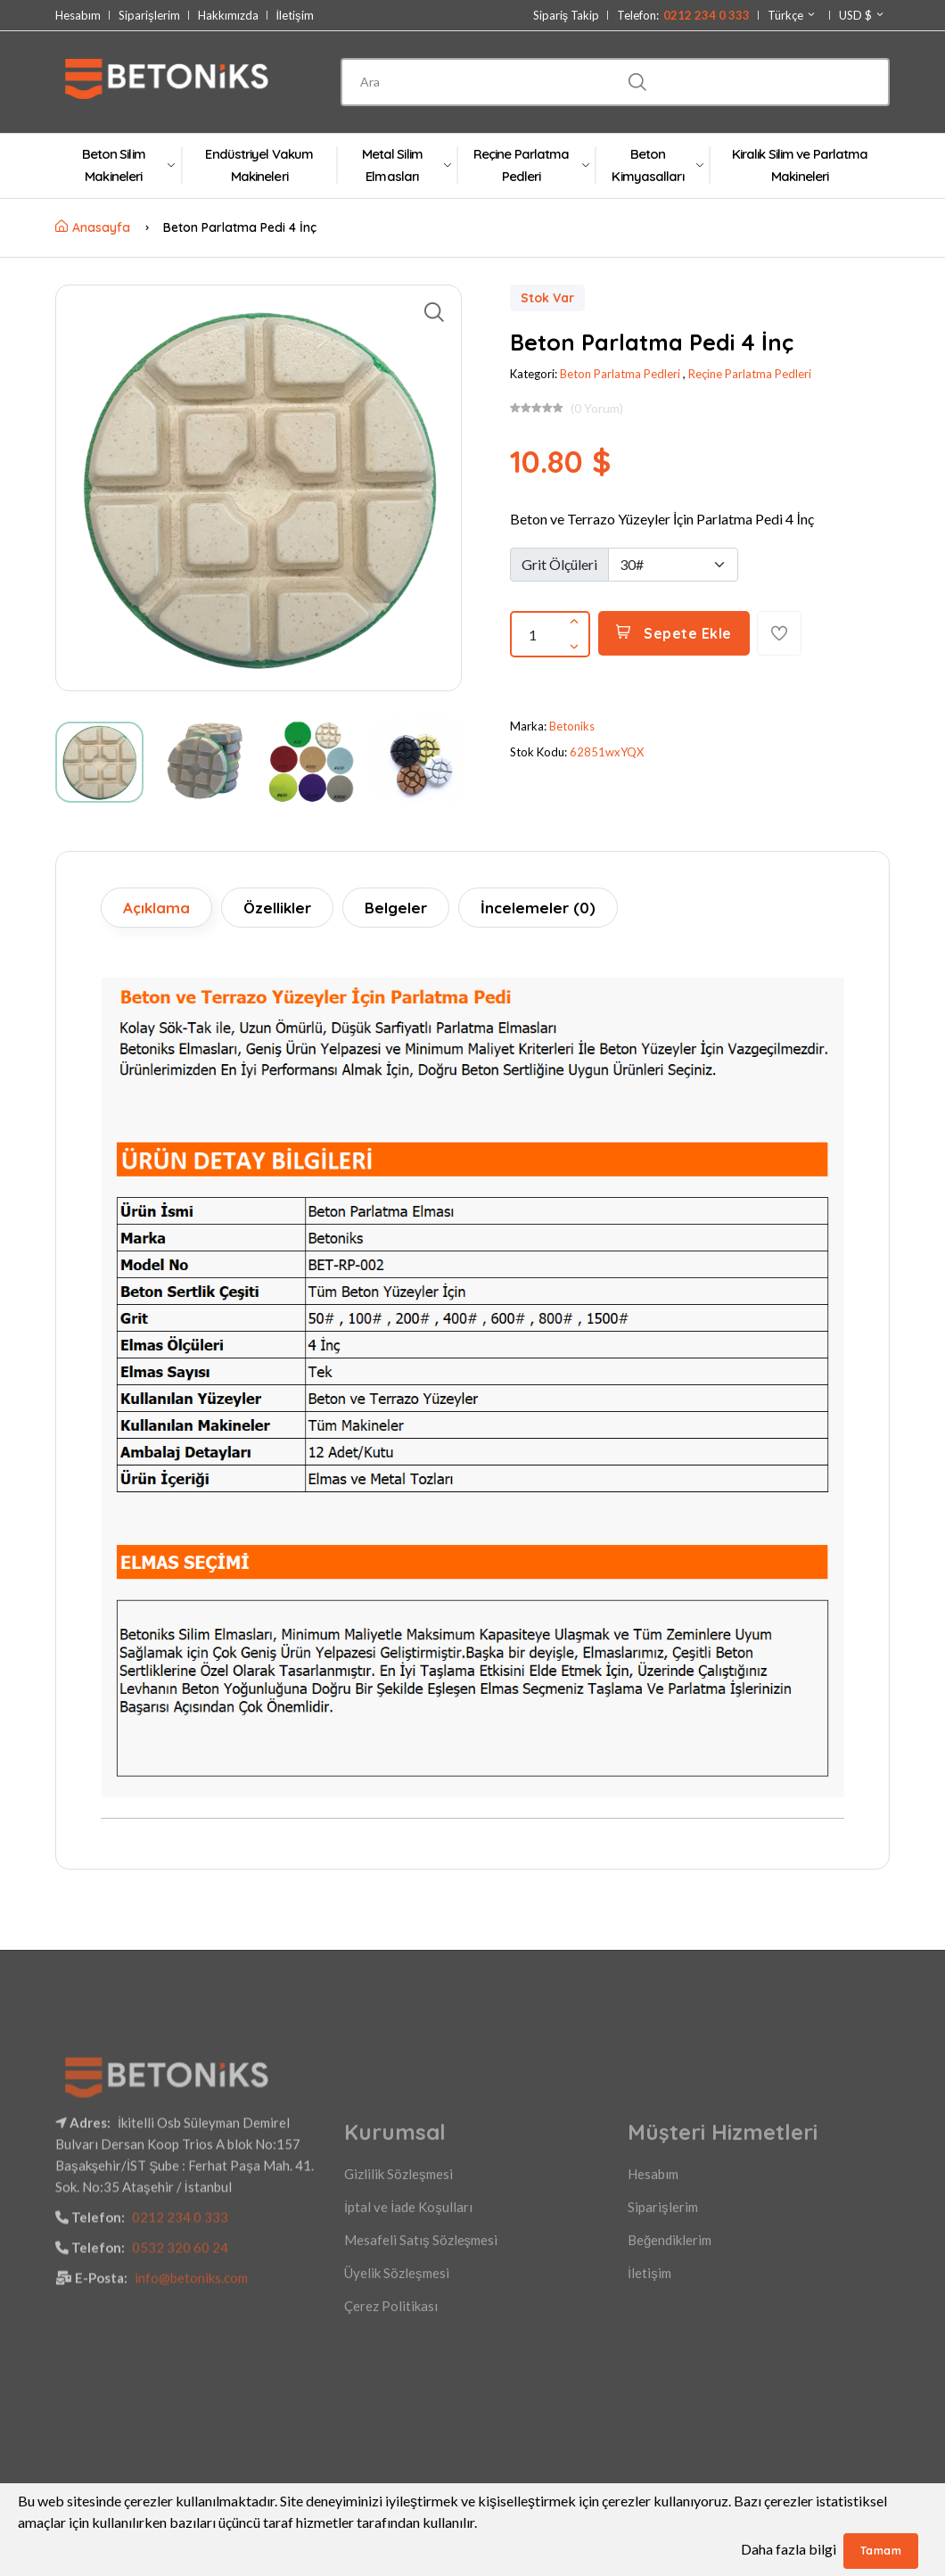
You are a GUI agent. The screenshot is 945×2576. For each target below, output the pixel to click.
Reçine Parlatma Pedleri (530, 165)
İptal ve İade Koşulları (408, 2316)
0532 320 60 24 (180, 2357)
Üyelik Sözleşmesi (396, 2382)
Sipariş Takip (566, 15)
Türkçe (792, 15)
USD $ (862, 15)
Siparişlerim (149, 15)
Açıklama (156, 907)
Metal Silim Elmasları (406, 165)
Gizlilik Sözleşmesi (398, 2283)
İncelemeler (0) (538, 907)
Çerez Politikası (391, 2415)
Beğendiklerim (669, 2349)
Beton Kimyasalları (657, 165)
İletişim (295, 15)
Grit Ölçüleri (559, 564)
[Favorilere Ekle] (779, 633)
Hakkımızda (228, 15)
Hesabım (78, 15)
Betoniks (572, 726)
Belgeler (396, 907)
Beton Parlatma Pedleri (620, 374)
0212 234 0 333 (180, 2326)
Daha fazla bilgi (788, 2548)
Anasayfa (92, 227)
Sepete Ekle (674, 633)
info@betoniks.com (191, 2387)
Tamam (881, 2550)
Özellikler (277, 907)
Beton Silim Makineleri (128, 165)
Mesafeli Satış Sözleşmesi (420, 2349)
